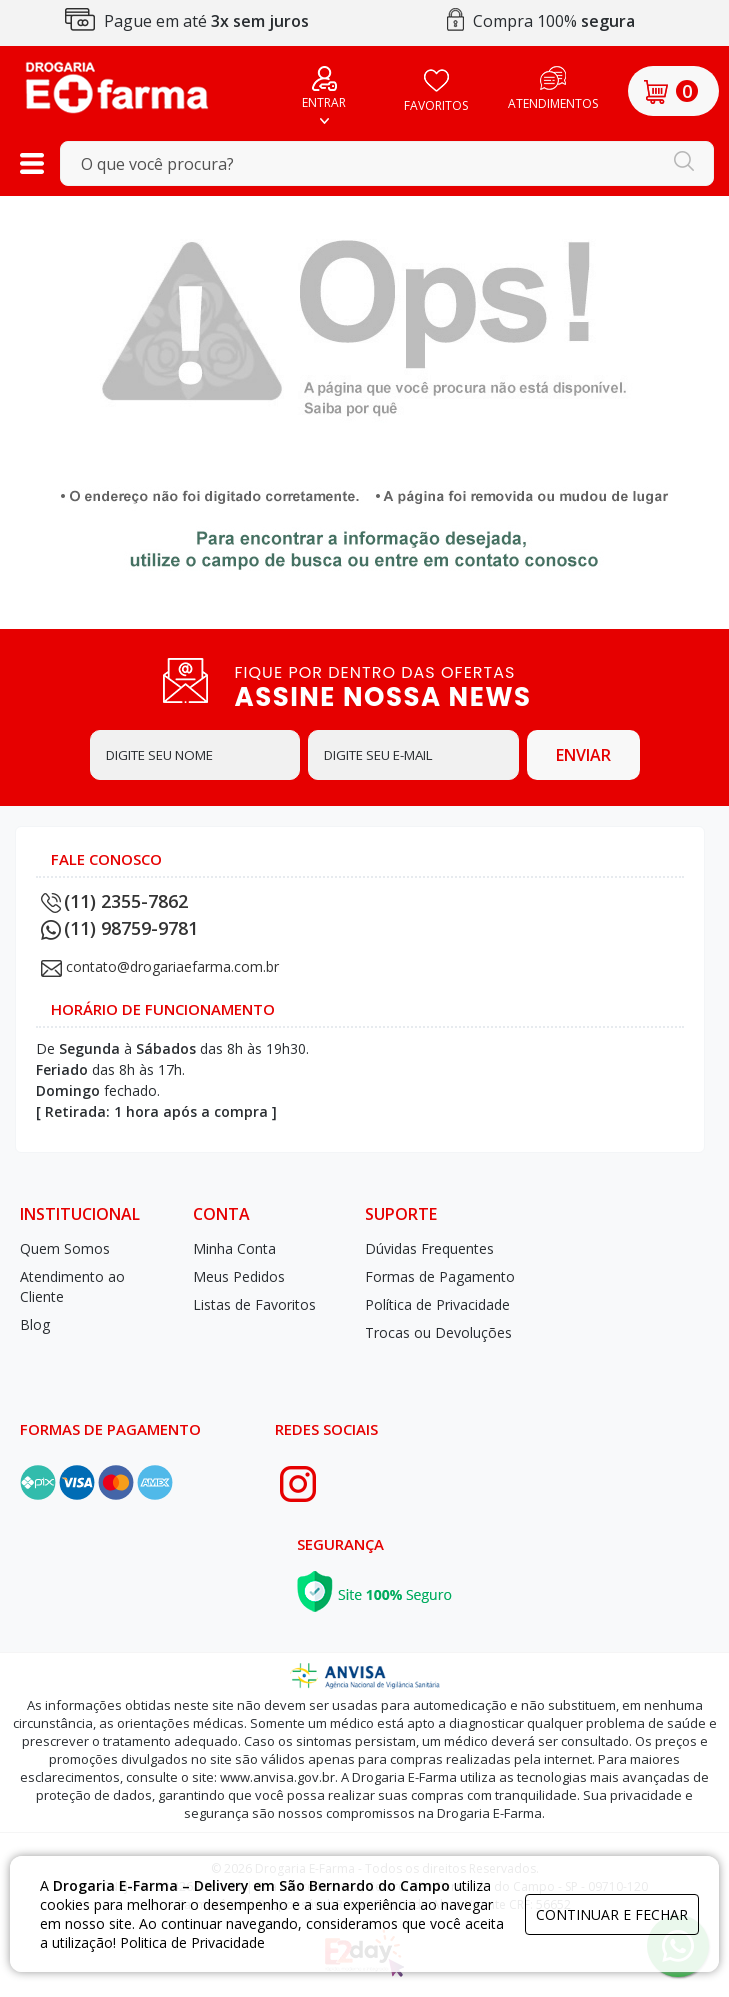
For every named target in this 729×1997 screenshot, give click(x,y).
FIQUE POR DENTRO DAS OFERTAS (405, 685)
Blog (35, 1324)
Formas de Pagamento (440, 1276)
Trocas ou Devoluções (438, 1332)
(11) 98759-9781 (119, 928)
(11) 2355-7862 (114, 901)
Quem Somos (65, 1248)
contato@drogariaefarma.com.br (172, 966)
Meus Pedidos (239, 1276)
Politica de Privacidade (192, 1942)
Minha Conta (234, 1248)
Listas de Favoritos (254, 1304)
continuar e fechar (612, 1914)
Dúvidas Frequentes (429, 1248)
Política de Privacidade (437, 1304)
